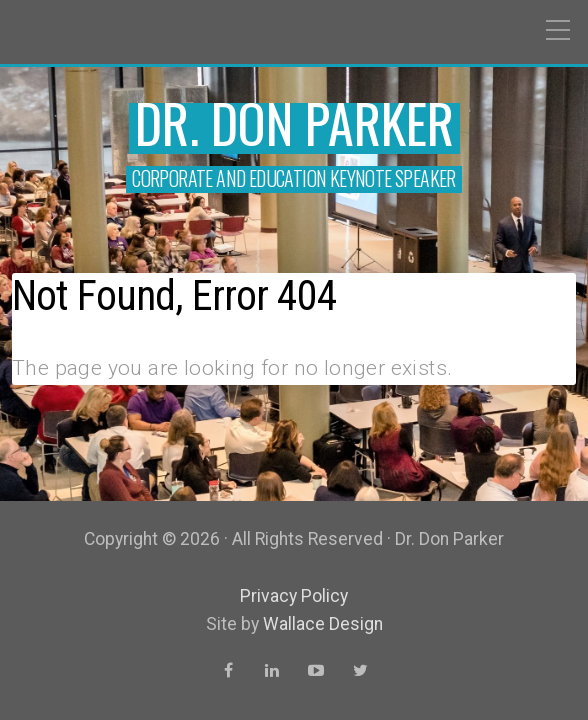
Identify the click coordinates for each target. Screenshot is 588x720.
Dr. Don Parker (294, 122)
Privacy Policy (294, 596)
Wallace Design (323, 624)
